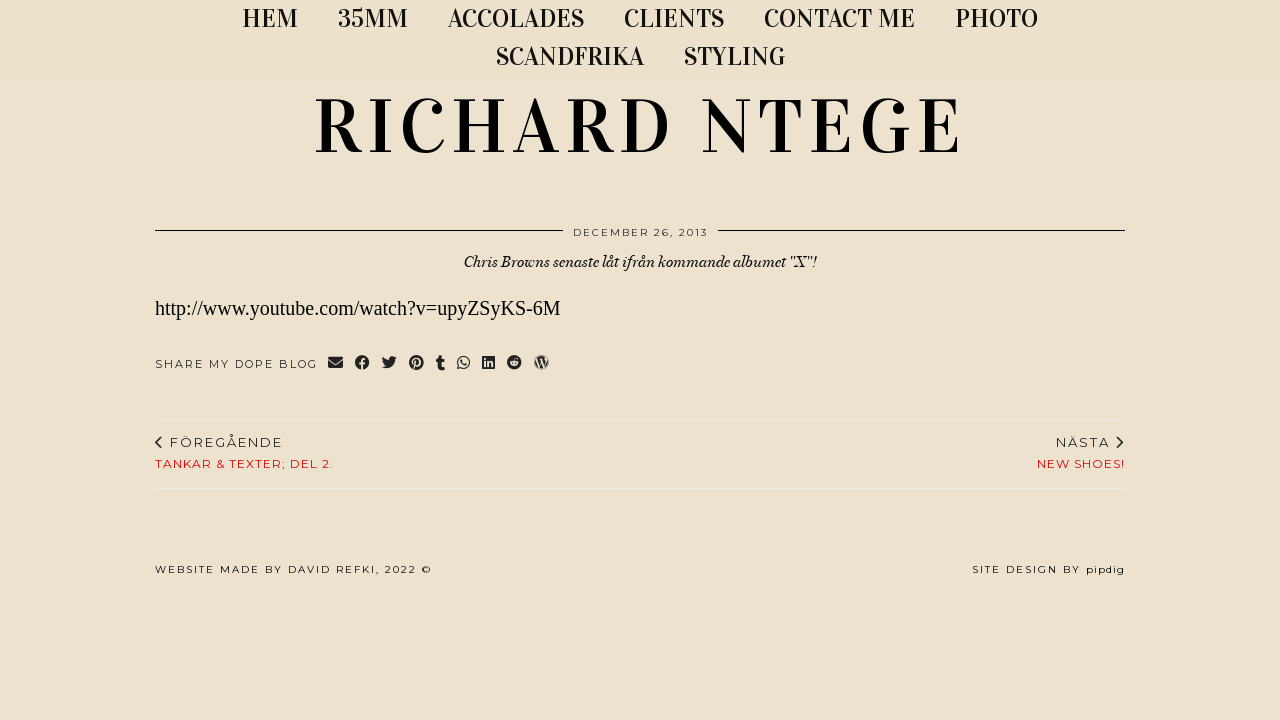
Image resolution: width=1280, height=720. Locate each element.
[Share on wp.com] (542, 364)
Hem (270, 18)
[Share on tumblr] (441, 364)
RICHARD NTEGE (640, 127)
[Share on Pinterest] (417, 364)
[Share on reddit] (515, 364)
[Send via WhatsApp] (464, 364)
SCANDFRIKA (570, 56)
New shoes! (1081, 453)
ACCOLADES (516, 18)
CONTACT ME (839, 18)
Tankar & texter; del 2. (244, 453)
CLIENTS (674, 18)
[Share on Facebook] (363, 364)
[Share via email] (336, 364)
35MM (373, 18)
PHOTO (996, 18)
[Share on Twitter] (390, 364)
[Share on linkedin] (489, 364)
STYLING (734, 56)
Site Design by (1048, 569)
